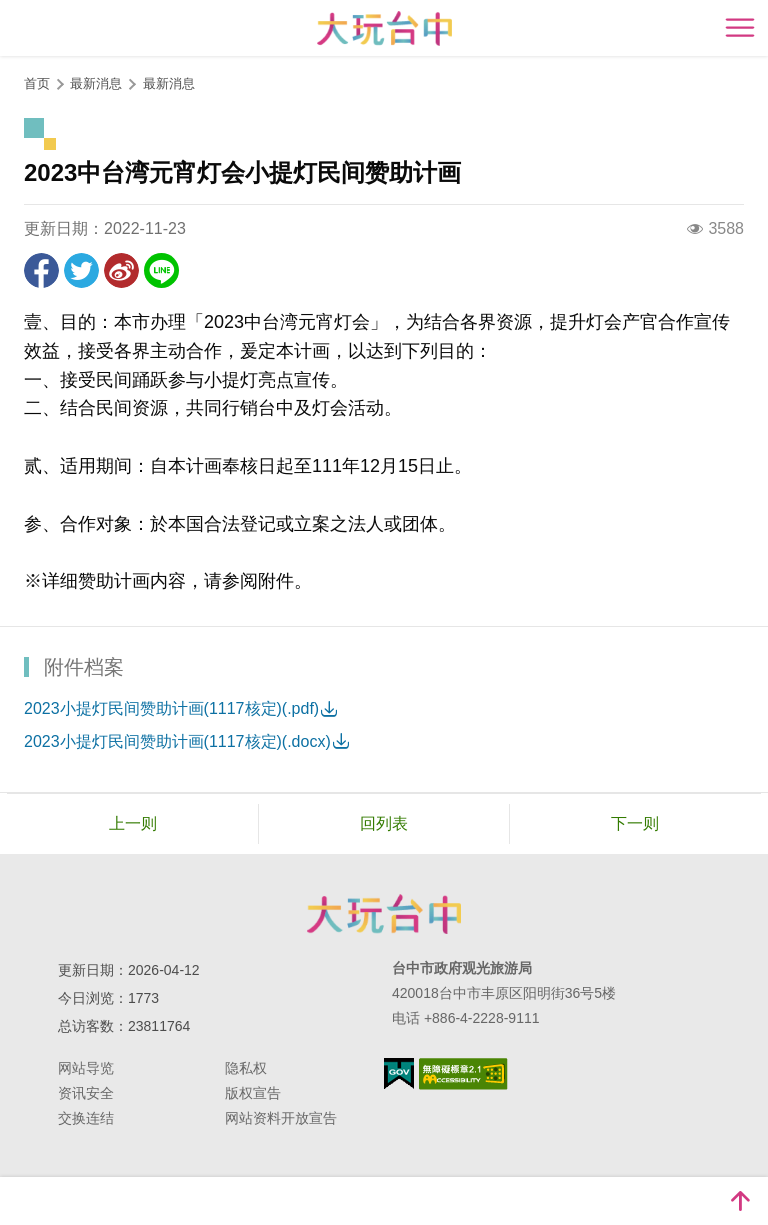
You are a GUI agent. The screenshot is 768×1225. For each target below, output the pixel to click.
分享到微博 (121, 270)
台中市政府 (384, 914)
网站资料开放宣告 (281, 1118)
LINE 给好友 (161, 270)
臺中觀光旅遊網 (384, 28)
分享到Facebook (41, 270)
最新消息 (169, 83)
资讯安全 (86, 1093)
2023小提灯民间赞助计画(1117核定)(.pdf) (171, 708)
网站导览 (86, 1068)
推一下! (81, 270)
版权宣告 (253, 1093)
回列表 (384, 823)
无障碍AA (463, 1074)
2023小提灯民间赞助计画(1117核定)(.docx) (177, 741)
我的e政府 (399, 1073)
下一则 (635, 823)
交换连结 (86, 1118)
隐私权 (246, 1068)
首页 (37, 83)
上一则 (133, 823)
